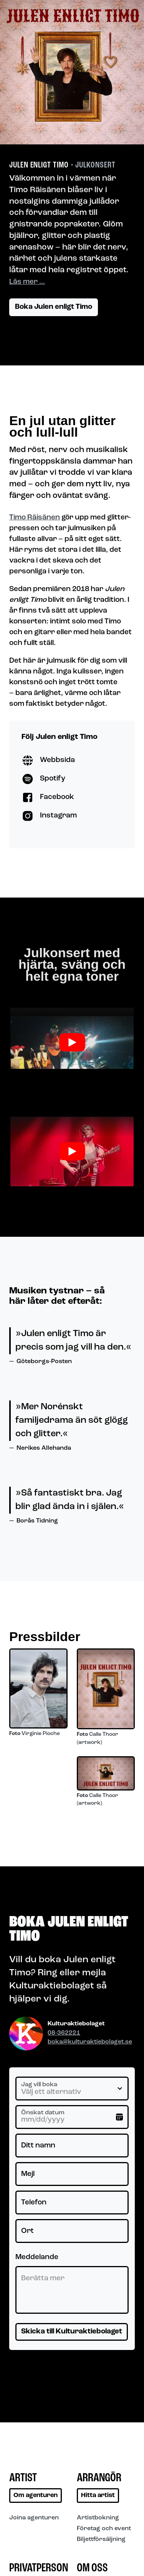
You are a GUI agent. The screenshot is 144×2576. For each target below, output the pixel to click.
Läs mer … (27, 282)
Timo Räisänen (34, 517)
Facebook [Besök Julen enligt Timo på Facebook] (48, 797)
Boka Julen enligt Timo (53, 307)
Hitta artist (98, 2495)
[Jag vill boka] (72, 2088)
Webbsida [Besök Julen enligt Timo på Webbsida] (48, 760)
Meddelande (36, 2257)
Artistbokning (98, 2518)
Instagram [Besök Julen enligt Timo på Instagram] (49, 816)
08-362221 (64, 2033)
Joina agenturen (34, 2518)
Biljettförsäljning (101, 2539)
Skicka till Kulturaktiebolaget (71, 2331)
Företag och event (104, 2529)
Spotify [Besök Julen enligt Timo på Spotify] (43, 779)
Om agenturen (35, 2495)
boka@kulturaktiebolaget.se (90, 2042)
